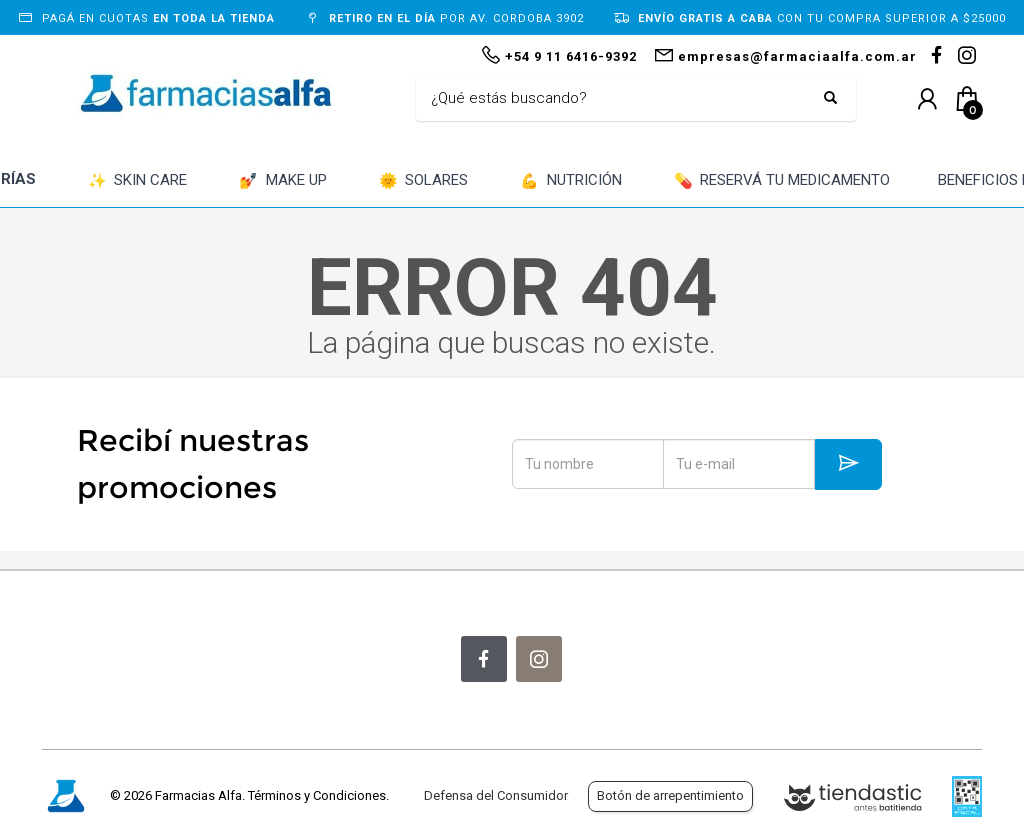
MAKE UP (283, 181)
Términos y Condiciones (317, 795)
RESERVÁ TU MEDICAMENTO (782, 181)
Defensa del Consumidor (496, 795)
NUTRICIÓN (571, 181)
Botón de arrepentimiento (670, 795)
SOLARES (424, 181)
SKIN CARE (138, 181)
